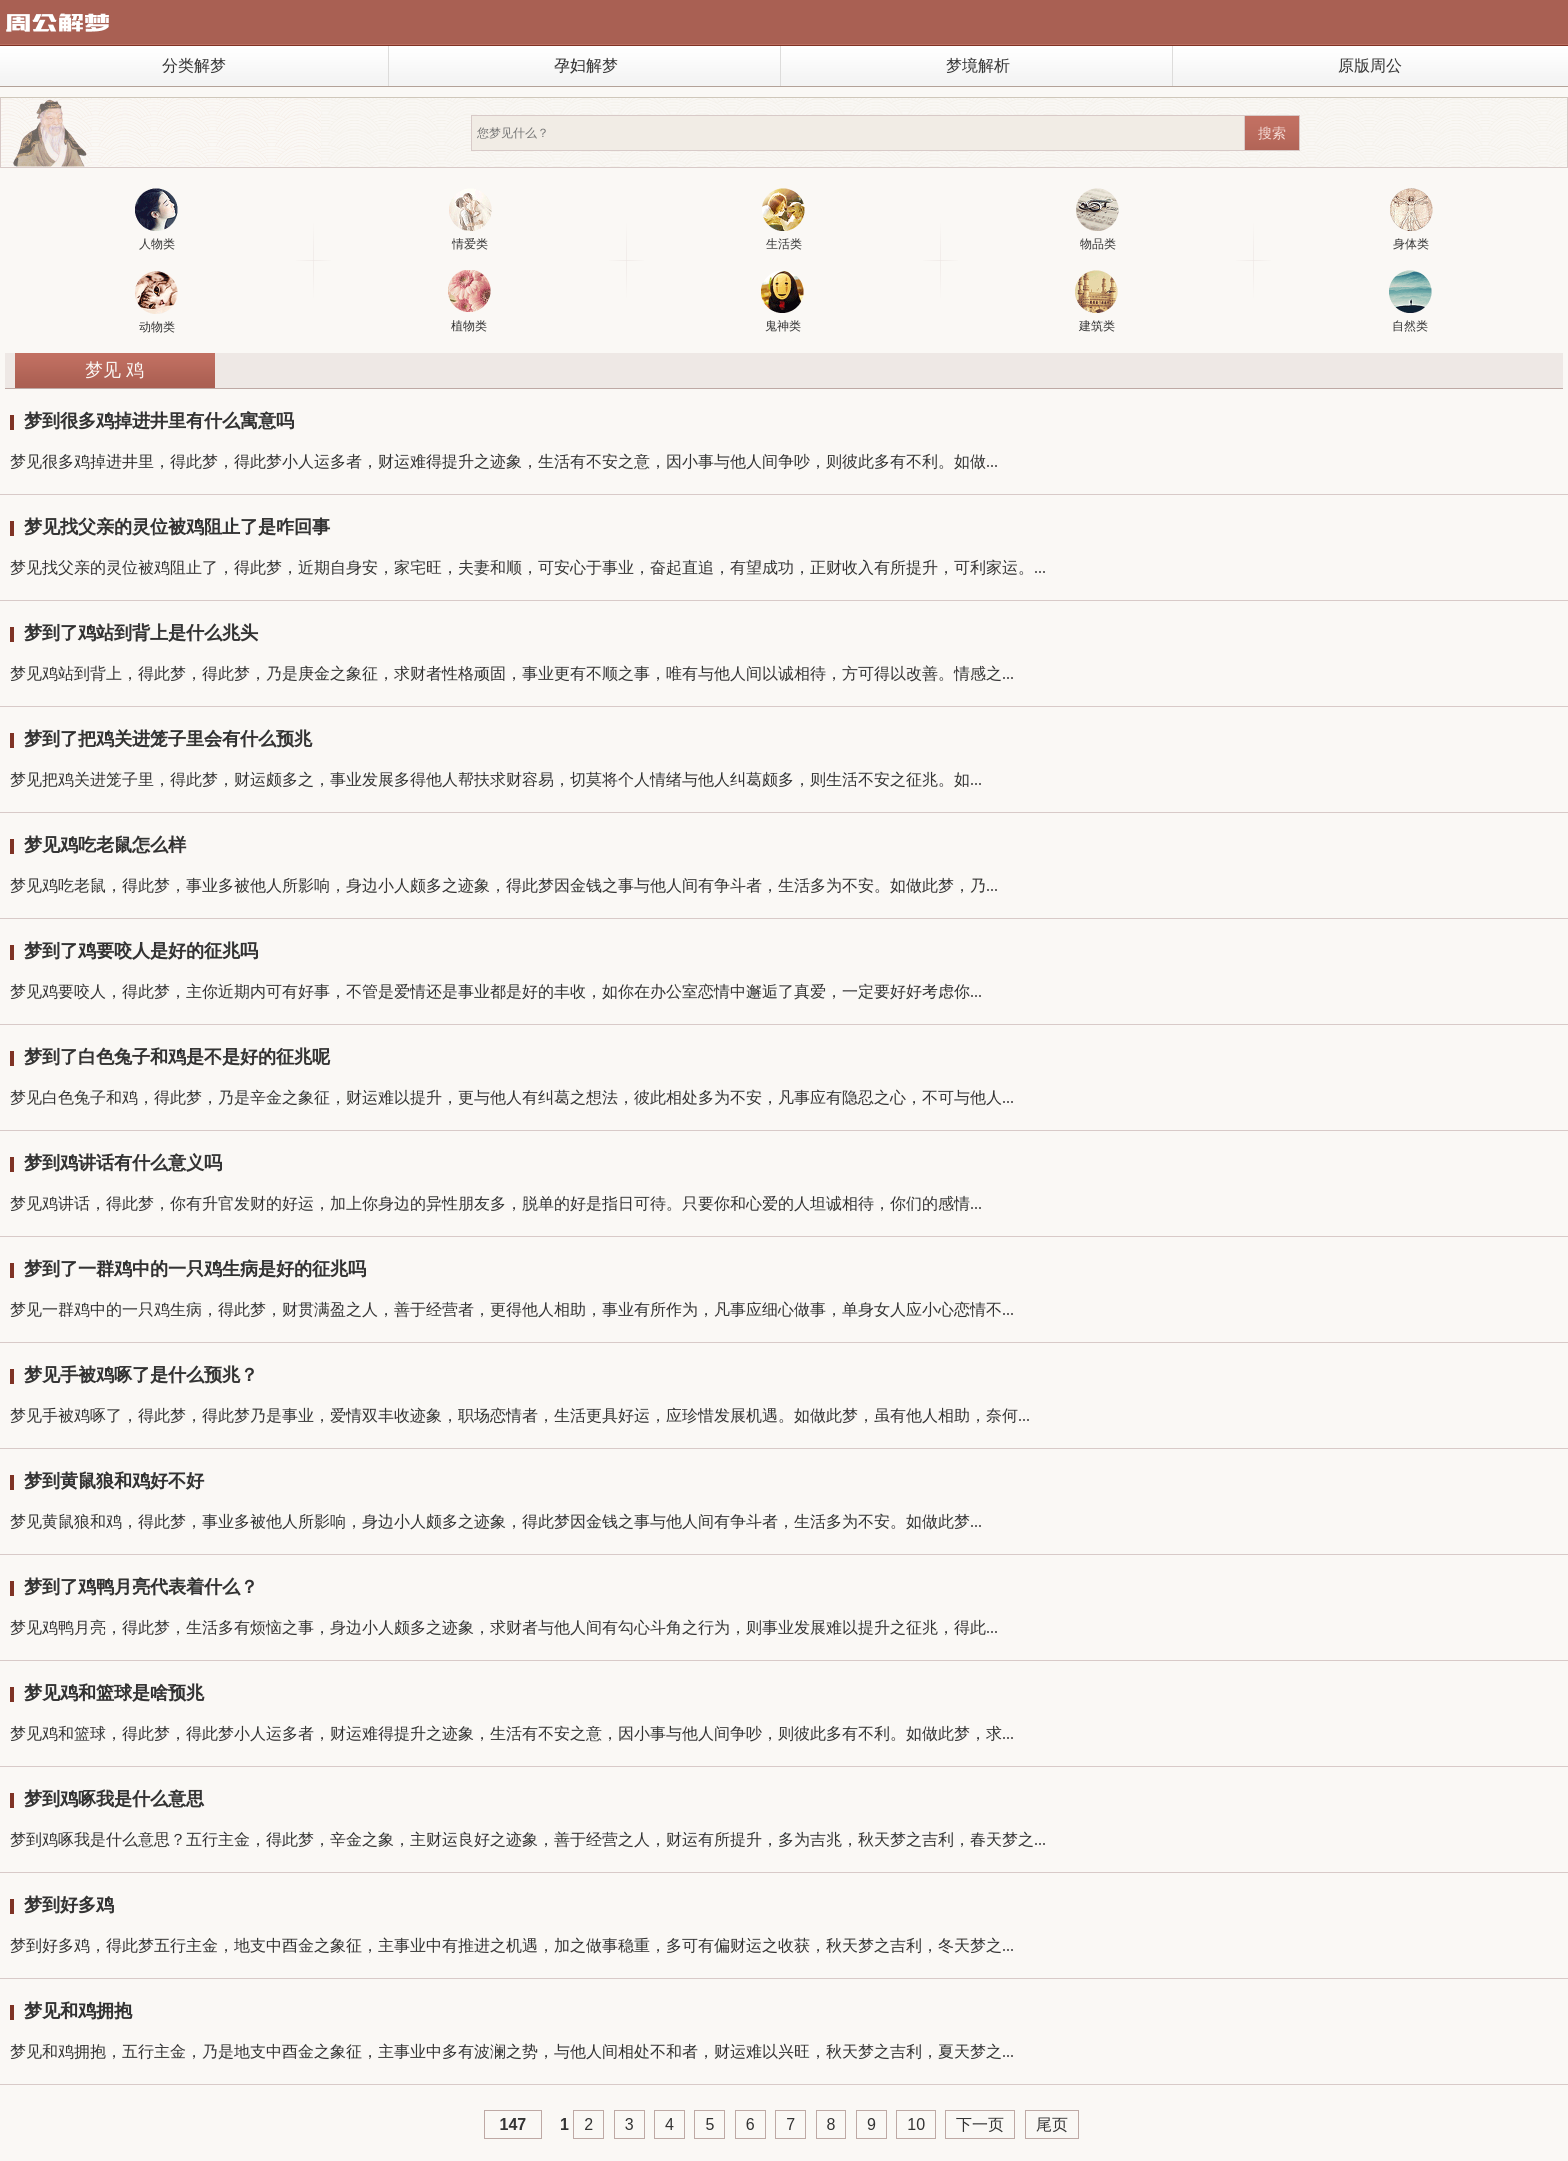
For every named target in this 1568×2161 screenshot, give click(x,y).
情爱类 (470, 219)
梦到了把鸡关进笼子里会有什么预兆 (168, 739)
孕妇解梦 (586, 65)
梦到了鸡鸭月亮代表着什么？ (141, 1587)
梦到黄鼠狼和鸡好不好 (114, 1481)
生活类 (783, 219)
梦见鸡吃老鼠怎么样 (105, 845)
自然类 (1410, 301)
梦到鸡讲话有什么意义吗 (123, 1163)
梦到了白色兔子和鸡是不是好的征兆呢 (177, 1057)
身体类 (1411, 219)
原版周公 (1370, 65)
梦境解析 (978, 65)
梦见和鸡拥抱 (78, 2011)
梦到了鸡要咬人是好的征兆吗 (141, 951)
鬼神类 (782, 301)
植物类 (469, 301)
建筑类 (1096, 301)
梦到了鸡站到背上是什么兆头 (141, 633)
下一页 (980, 2124)
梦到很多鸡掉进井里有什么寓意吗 (159, 421)
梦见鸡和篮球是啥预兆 (114, 1693)
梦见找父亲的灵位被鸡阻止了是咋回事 (177, 527)
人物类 (156, 219)
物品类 (1097, 219)
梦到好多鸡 (69, 1905)
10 (916, 2124)
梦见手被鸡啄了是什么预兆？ (141, 1375)
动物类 (156, 302)
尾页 (1052, 2124)
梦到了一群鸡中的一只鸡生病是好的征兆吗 (195, 1269)
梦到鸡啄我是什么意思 (114, 1799)
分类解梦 (194, 65)
